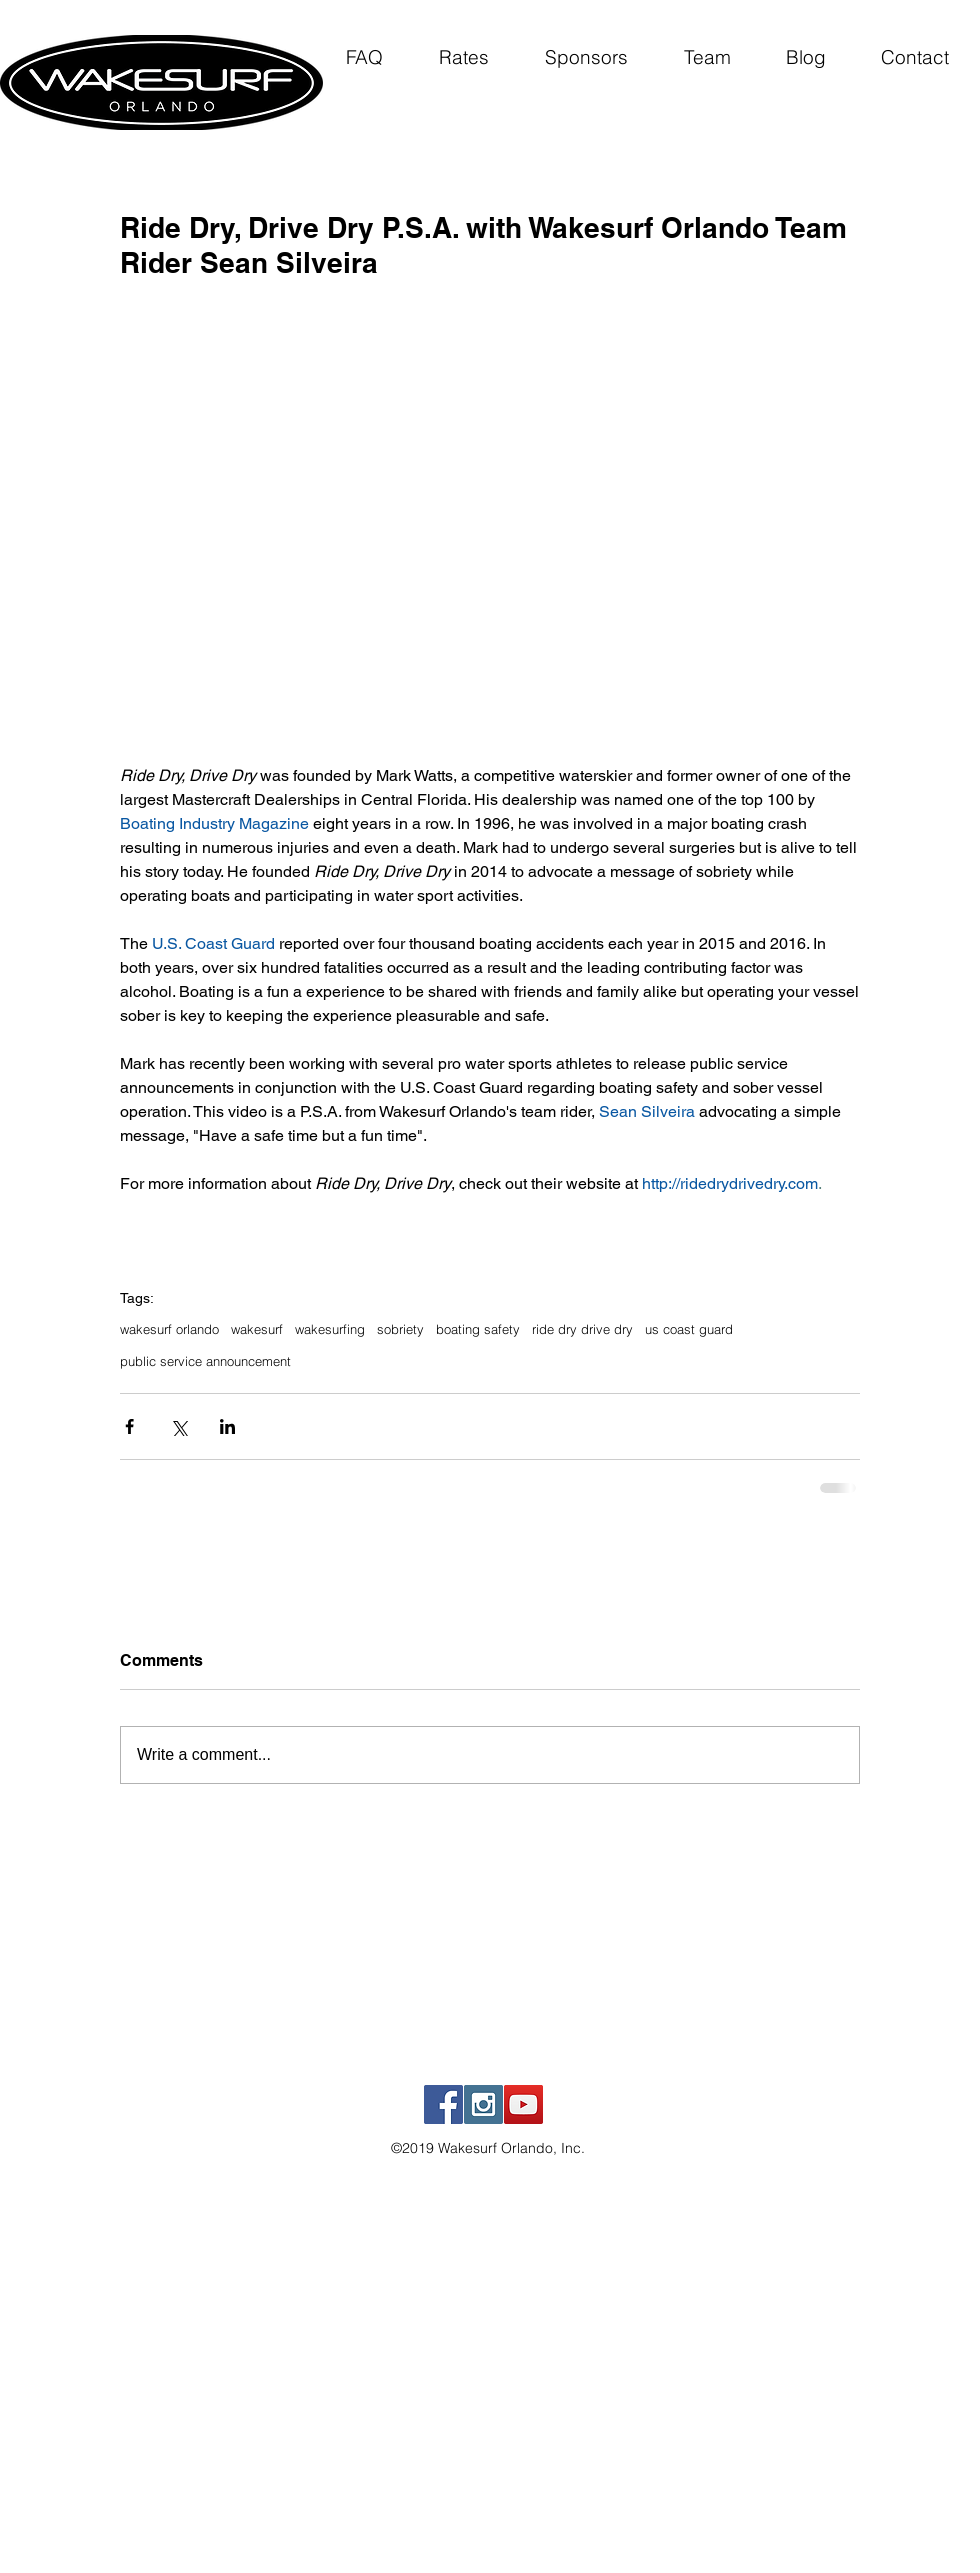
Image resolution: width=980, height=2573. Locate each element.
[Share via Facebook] (129, 1426)
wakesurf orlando (169, 1329)
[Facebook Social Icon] (443, 2104)
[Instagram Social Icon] (483, 2104)
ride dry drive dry (582, 1329)
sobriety (400, 1329)
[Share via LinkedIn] (227, 1426)
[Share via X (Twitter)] (178, 1426)
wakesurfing (330, 1329)
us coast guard (689, 1329)
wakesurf (257, 1329)
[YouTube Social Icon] (523, 2104)
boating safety (478, 1329)
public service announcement (205, 1361)
